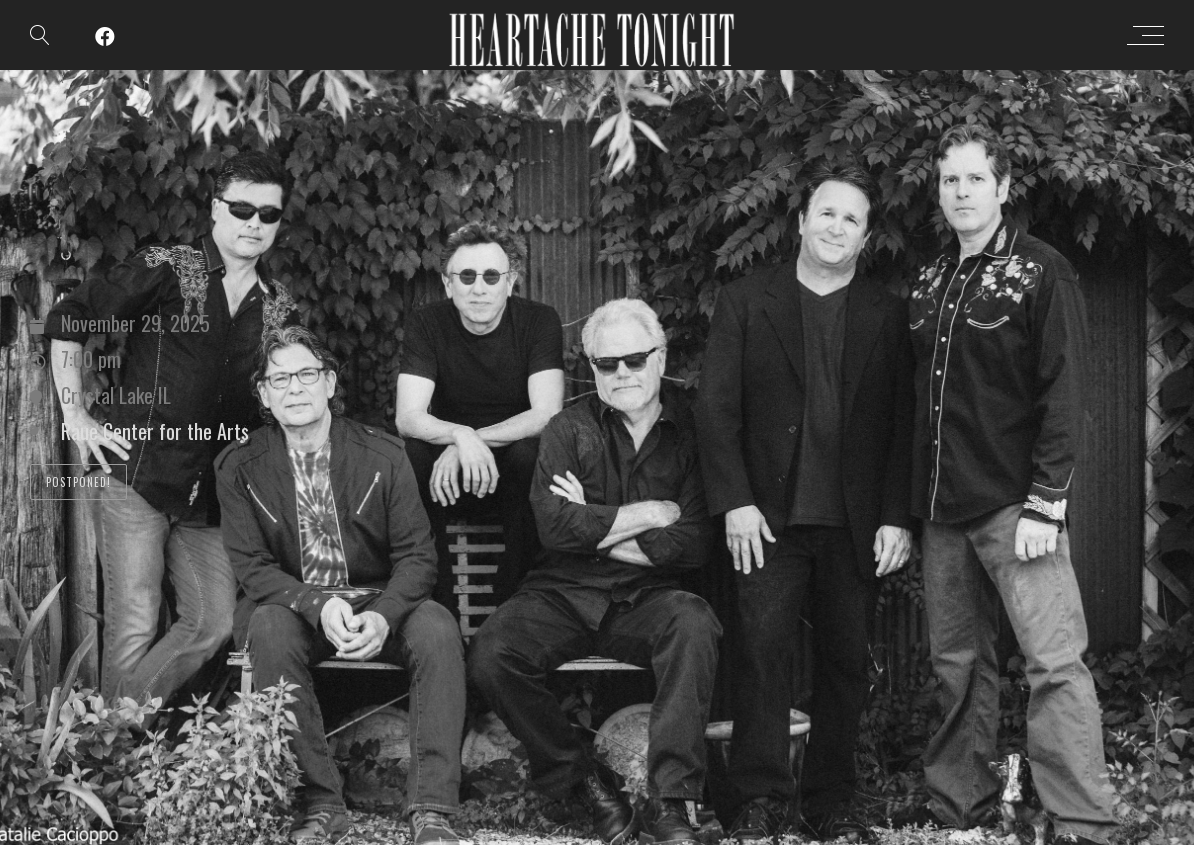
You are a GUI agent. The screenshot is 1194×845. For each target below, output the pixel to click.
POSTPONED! (78, 482)
